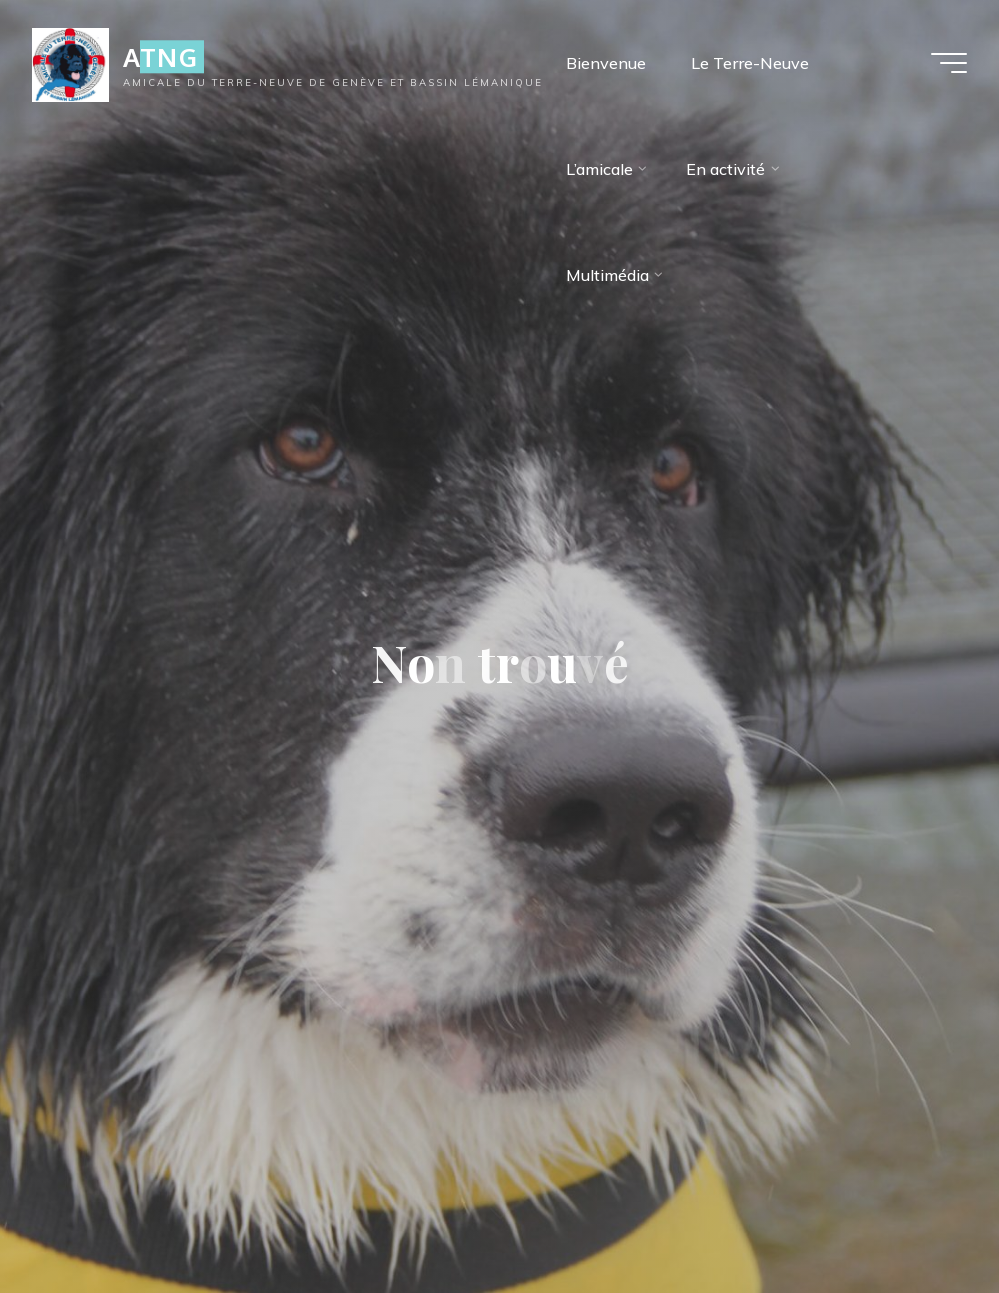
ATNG (160, 56)
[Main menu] (949, 63)
